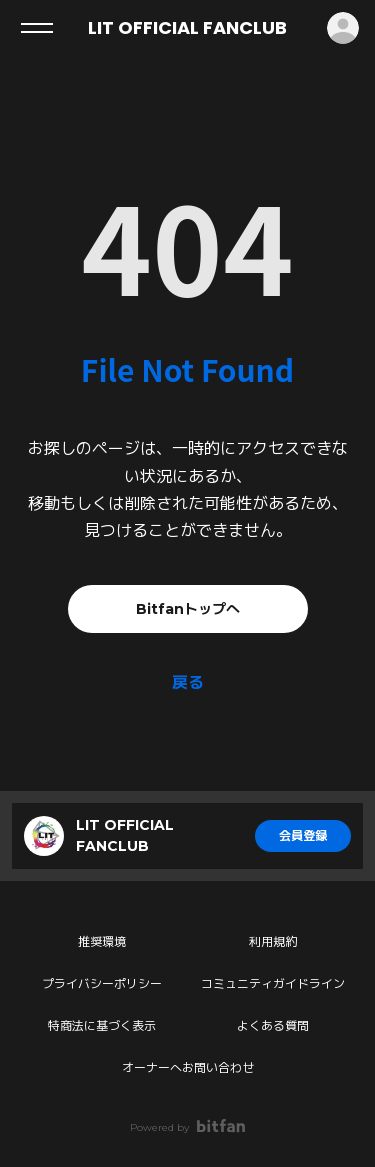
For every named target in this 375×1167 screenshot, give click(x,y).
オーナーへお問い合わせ (188, 1067)
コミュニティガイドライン (273, 983)
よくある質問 (273, 1025)
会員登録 (303, 835)
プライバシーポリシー (102, 983)
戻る (188, 682)
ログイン (343, 28)
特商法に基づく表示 (102, 1025)
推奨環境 (102, 941)
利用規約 (273, 941)
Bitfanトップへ (188, 609)
